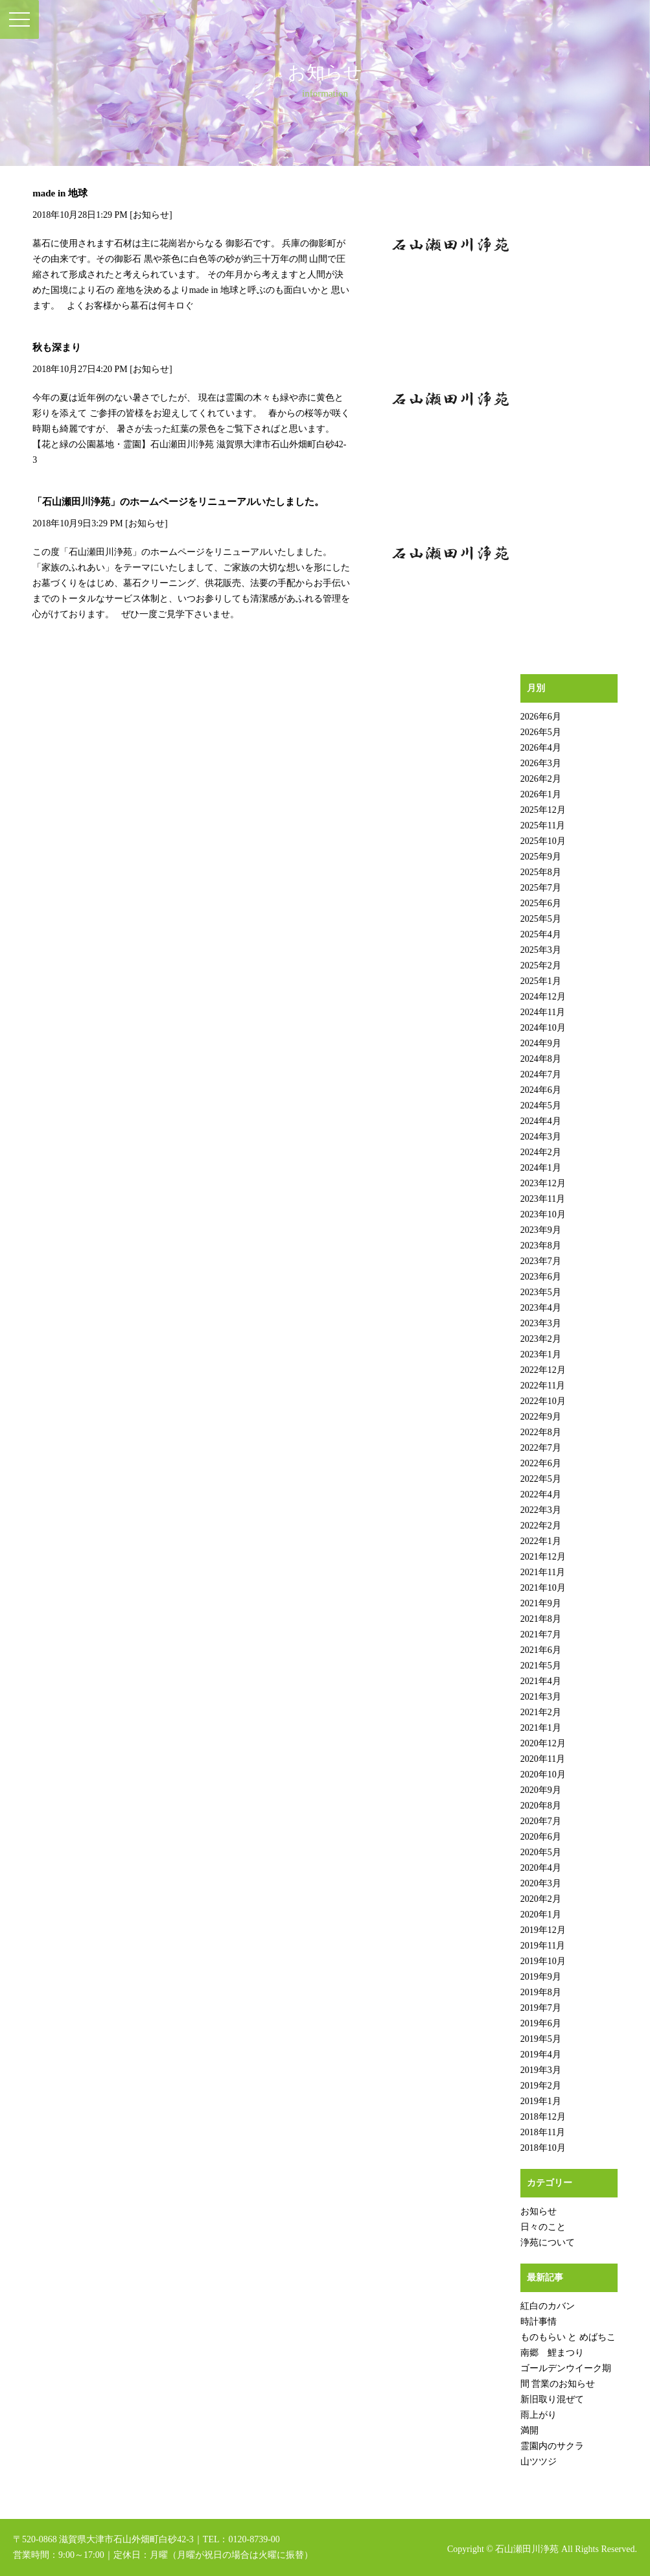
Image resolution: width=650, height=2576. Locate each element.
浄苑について (547, 2242)
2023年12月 (543, 1183)
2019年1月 (540, 2101)
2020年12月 (543, 1743)
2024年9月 (540, 1043)
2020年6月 (540, 1837)
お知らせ (151, 215)
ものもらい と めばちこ (568, 2337)
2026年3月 (540, 763)
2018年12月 (543, 2117)
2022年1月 (540, 1541)
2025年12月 (543, 810)
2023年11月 (542, 1199)
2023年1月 (540, 1354)
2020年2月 (540, 1899)
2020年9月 (540, 1790)
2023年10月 (543, 1214)
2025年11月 (542, 825)
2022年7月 (540, 1448)
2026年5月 (540, 732)
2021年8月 (540, 1619)
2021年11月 (542, 1572)
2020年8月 (540, 1805)
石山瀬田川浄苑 (527, 2549)
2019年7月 (540, 2008)
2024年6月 (540, 1090)
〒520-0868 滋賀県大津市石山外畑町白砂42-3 (103, 2539)
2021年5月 (540, 1665)
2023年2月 (540, 1339)
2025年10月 (543, 841)
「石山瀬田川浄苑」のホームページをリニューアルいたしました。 (178, 502)
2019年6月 (540, 2023)
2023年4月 (540, 1308)
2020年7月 (540, 1821)
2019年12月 (543, 1930)
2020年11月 (542, 1759)
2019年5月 (540, 2039)
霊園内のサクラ (552, 2446)
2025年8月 (540, 872)
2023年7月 (540, 1261)
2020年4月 (540, 1868)
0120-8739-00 (253, 2539)
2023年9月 (540, 1230)
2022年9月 (540, 1417)
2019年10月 (543, 1961)
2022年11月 (542, 1385)
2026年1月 (540, 794)
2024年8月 (540, 1059)
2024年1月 (540, 1168)
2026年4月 (540, 748)
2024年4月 (540, 1121)
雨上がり (538, 2415)
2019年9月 (540, 1977)
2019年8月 (540, 1992)
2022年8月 (540, 1432)
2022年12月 (543, 1370)
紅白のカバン (547, 2306)
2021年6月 (540, 1650)
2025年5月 (540, 919)
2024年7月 (540, 1074)
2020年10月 (543, 1774)
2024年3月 (540, 1137)
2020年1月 (540, 1914)
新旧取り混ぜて (552, 2399)
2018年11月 (542, 2132)
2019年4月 (540, 2054)
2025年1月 (540, 981)
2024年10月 (543, 1028)
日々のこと (543, 2227)
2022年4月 (540, 1494)
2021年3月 (540, 1697)
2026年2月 (540, 779)
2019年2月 (540, 2085)
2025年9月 (540, 856)
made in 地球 (59, 193)
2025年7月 (540, 888)
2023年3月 (540, 1323)
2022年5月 (540, 1479)
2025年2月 (540, 965)
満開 (529, 2430)
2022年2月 (540, 1525)
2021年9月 (540, 1603)
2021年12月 (543, 1557)
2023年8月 (540, 1245)
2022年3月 (540, 1510)
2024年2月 (540, 1152)
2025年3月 (540, 950)
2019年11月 (542, 1945)
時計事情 (538, 2321)
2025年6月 (540, 903)
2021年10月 (543, 1588)
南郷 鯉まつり (552, 2353)
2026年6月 (540, 716)
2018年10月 (543, 2148)
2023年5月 (540, 1292)
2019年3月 (540, 2070)
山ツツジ (538, 2461)
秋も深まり (56, 347)
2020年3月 (540, 1883)
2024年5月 (540, 1105)
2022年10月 (543, 1401)
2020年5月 (540, 1852)
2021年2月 (540, 1712)
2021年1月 (540, 1728)
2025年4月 (540, 934)
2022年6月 (540, 1463)
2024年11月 (542, 1012)
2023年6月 (540, 1277)
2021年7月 (540, 1634)
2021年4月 (540, 1681)
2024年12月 (543, 996)
